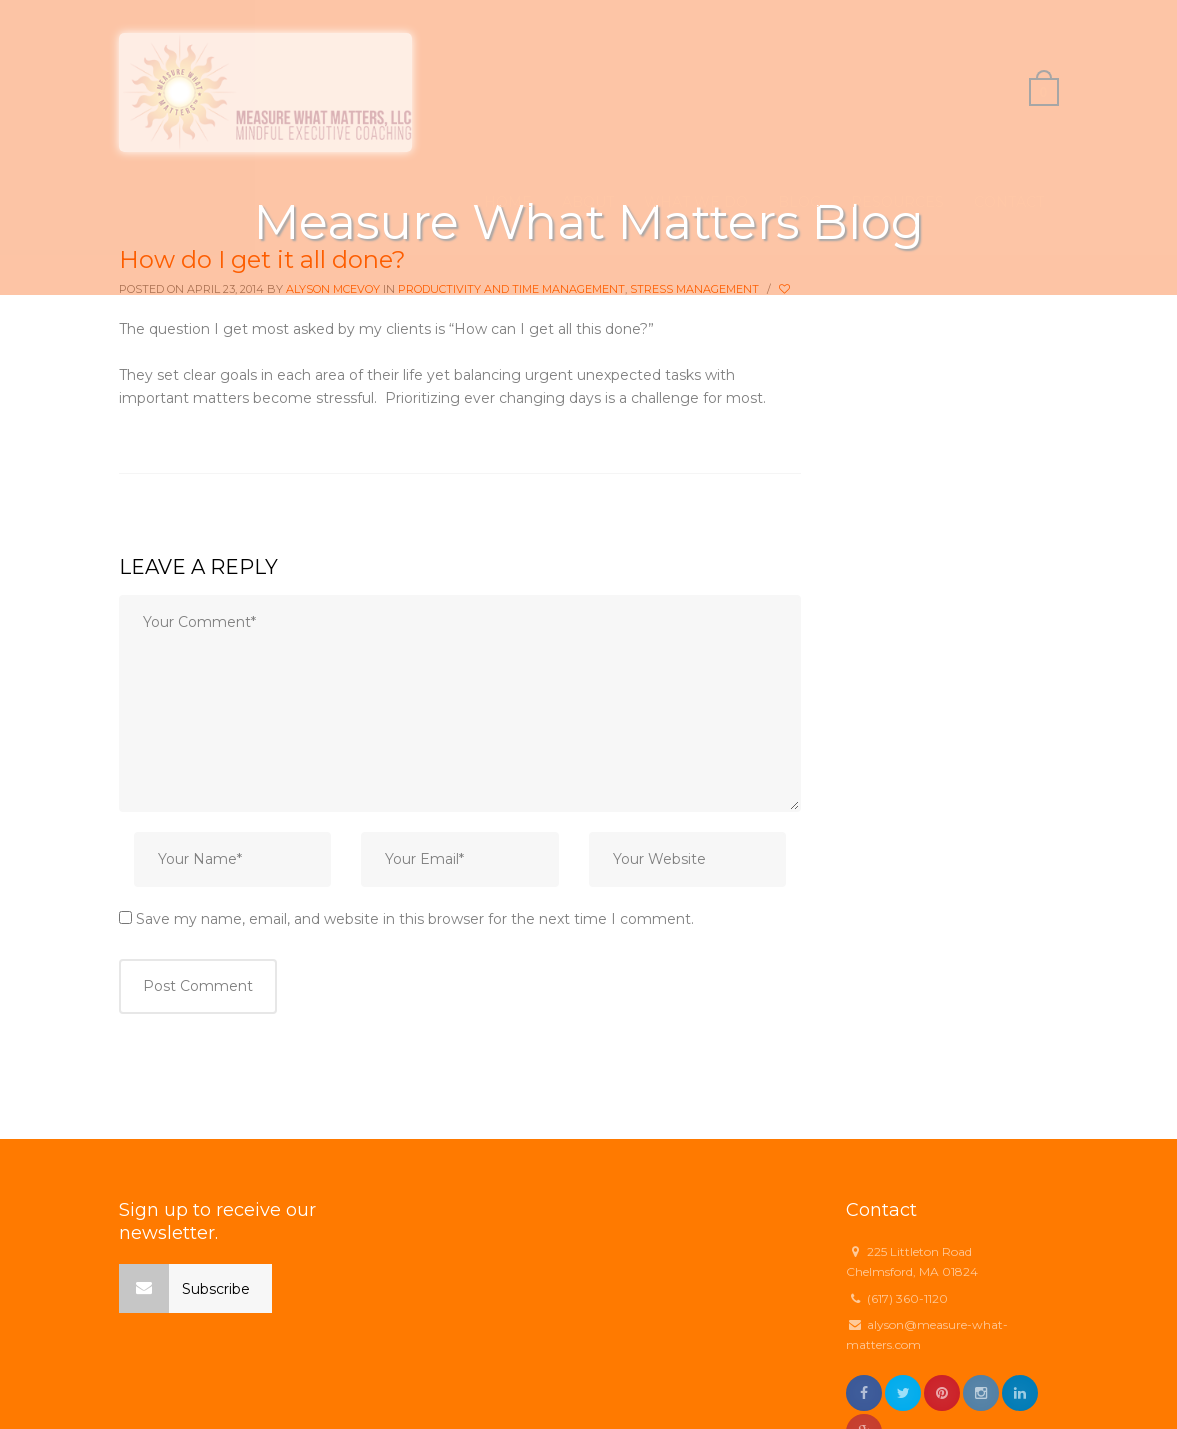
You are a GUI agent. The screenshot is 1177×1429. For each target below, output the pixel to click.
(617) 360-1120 (907, 1298)
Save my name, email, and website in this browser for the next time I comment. (415, 919)
